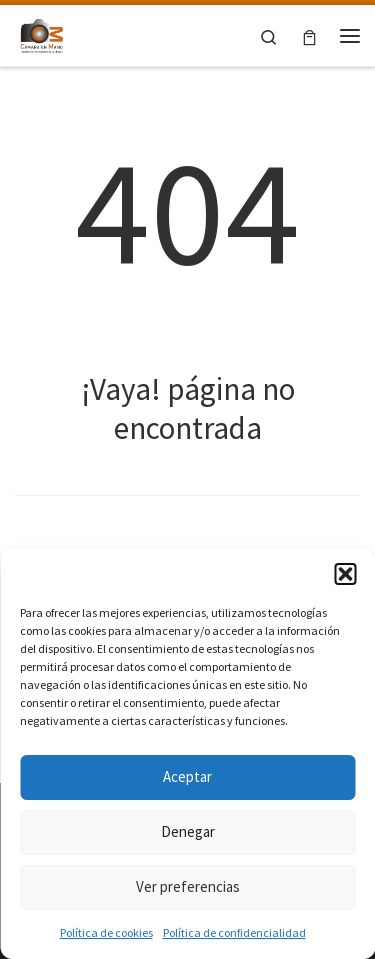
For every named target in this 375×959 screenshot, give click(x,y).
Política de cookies (106, 932)
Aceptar (187, 776)
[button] (345, 574)
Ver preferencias (188, 886)
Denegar (188, 831)
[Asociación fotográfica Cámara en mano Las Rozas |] (42, 33)
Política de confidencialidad (234, 932)
